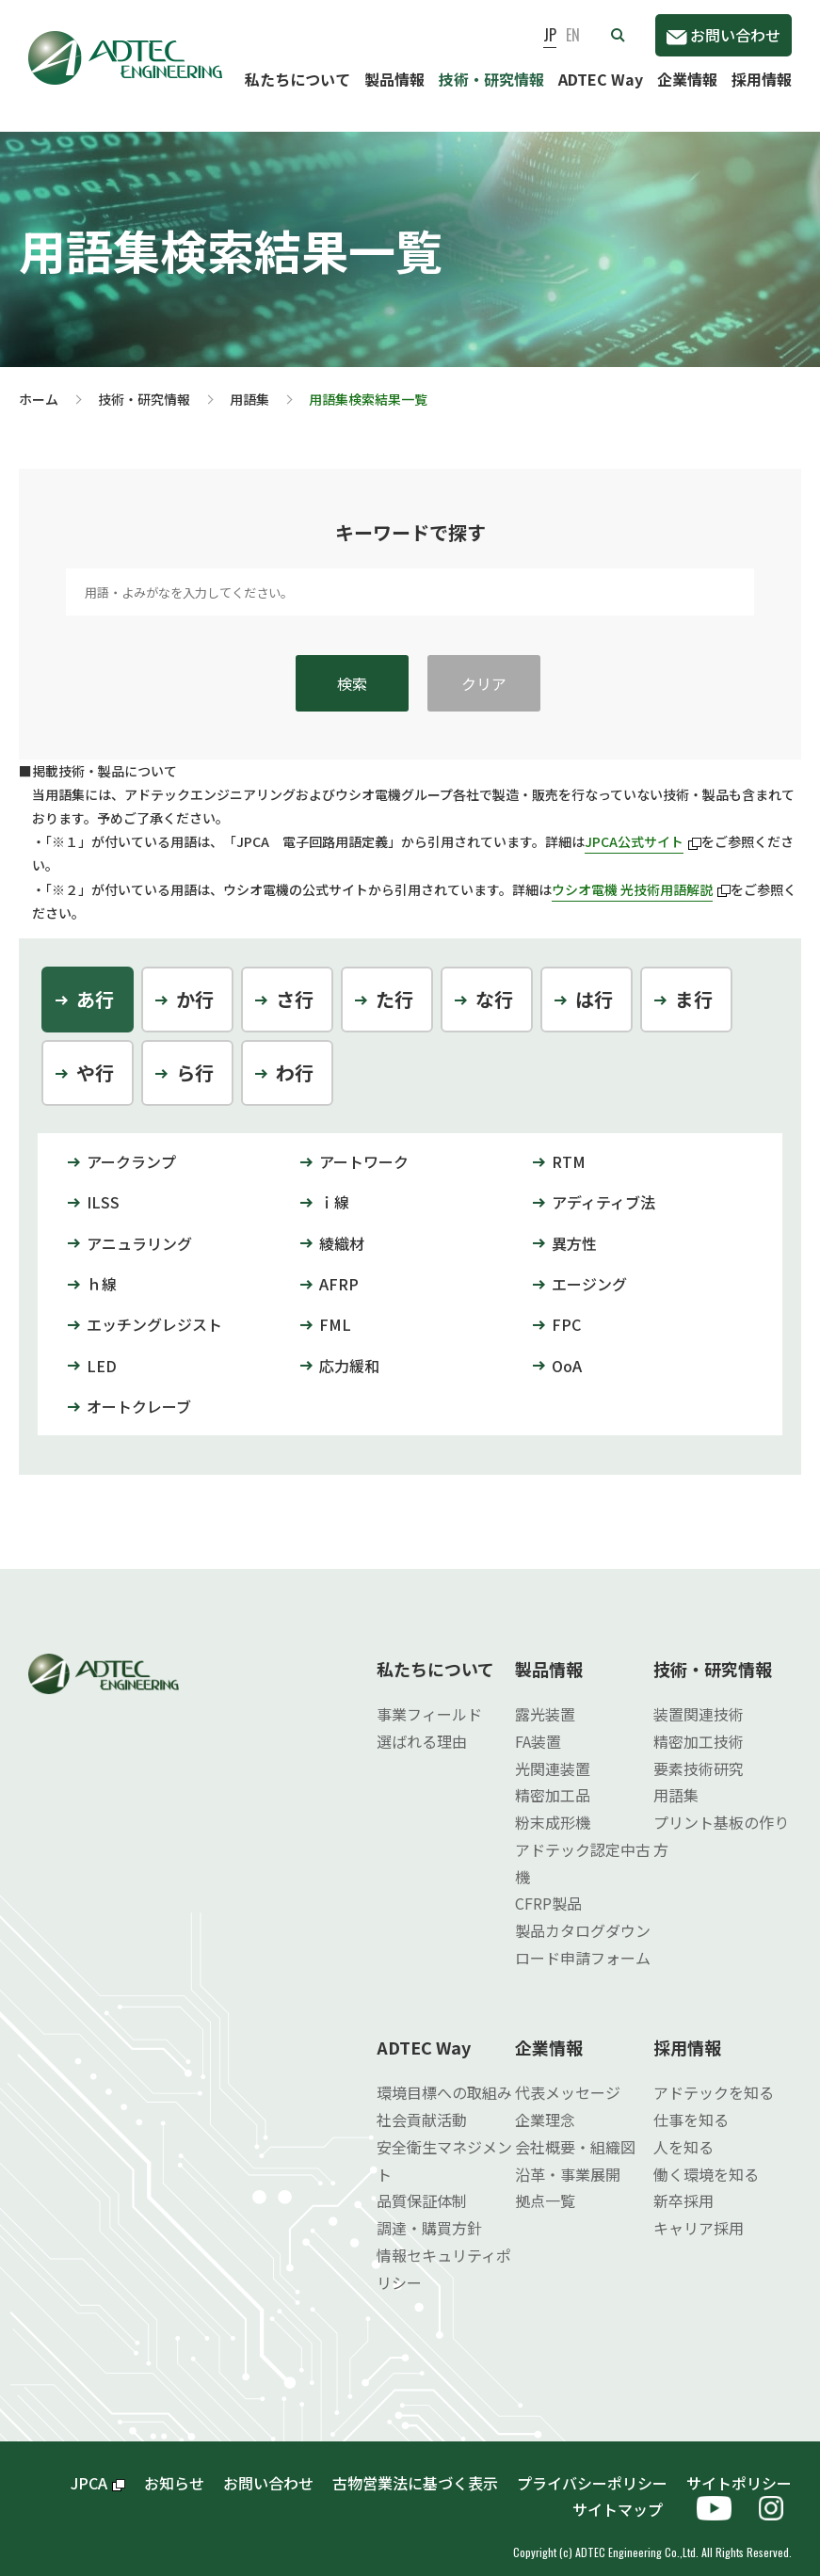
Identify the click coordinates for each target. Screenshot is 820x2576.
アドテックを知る (713, 2077)
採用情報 (762, 79)
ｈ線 (102, 1268)
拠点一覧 (545, 2185)
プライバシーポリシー (592, 2467)
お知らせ (174, 2467)
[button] (617, 35)
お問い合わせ (723, 35)
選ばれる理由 (422, 1726)
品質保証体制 (422, 2185)
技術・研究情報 (491, 79)
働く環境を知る (706, 2159)
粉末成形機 (552, 1807)
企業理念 (545, 2104)
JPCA (98, 2467)
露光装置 (545, 1699)
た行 (394, 984)
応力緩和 (349, 1350)
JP (549, 35)
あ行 (95, 984)
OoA (567, 1350)
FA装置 (538, 1726)
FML (335, 1309)
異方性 (574, 1228)
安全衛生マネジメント (444, 2145)
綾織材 (341, 1228)
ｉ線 (334, 1187)
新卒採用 (683, 2185)
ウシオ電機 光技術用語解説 (641, 874)
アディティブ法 (603, 1187)
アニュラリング (139, 1228)
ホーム (38, 384)
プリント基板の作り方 (721, 1821)
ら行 (195, 1057)
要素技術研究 (698, 1753)
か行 (195, 984)
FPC (566, 1309)
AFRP (339, 1268)
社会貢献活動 (422, 2104)
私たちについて (297, 79)
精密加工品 (552, 1779)
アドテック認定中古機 (583, 1848)
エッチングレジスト (154, 1309)
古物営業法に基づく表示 (415, 2467)
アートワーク (364, 1146)
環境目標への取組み (444, 2077)
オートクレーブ (139, 1391)
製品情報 (394, 79)
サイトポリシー (739, 2467)
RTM (569, 1146)
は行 (594, 984)
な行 (494, 984)
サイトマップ (625, 2494)
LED (102, 1350)
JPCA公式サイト (643, 826)
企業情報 (687, 79)
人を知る (683, 2131)
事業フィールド (429, 1699)
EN (573, 35)
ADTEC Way (600, 79)
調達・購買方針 (429, 2212)
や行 (95, 1057)
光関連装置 (552, 1753)
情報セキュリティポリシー (444, 2254)
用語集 (249, 384)
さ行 (295, 984)
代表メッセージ (567, 2077)
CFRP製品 (548, 1888)
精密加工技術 (698, 1726)
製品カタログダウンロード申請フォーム (583, 1929)
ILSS (103, 1187)
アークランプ (131, 1146)
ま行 (694, 984)
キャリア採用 (698, 2212)
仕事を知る (691, 2104)
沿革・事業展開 (567, 2159)
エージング (589, 1268)
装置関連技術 (698, 1699)
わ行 (295, 1057)
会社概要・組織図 (575, 2131)
